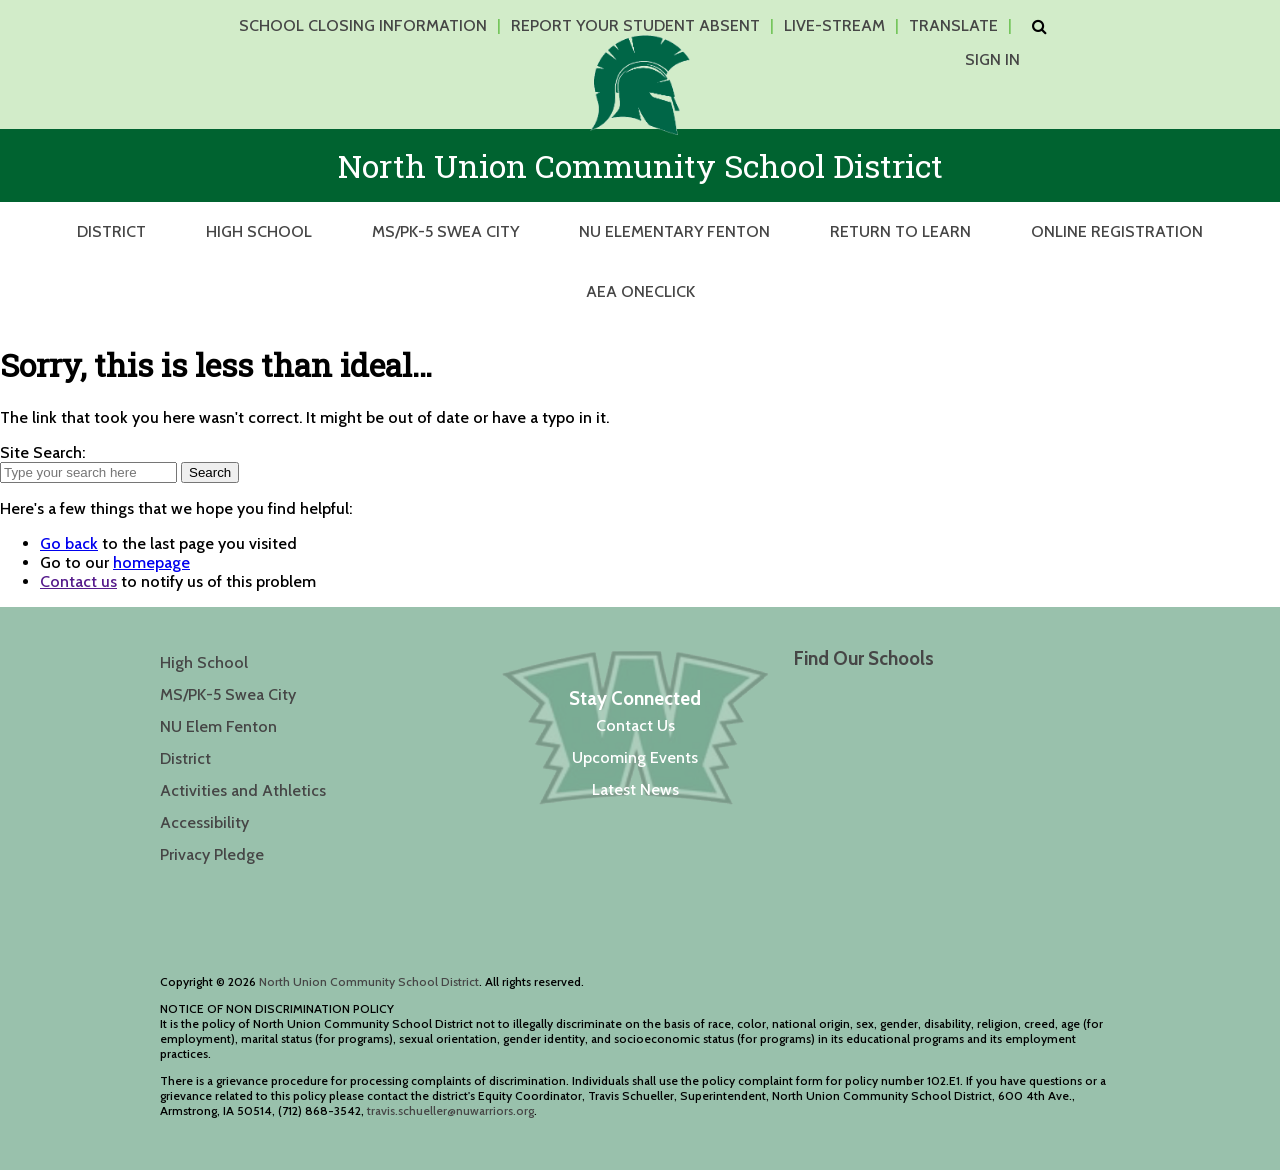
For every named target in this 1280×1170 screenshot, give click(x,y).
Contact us (78, 581)
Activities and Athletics (243, 790)
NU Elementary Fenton (674, 231)
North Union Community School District (369, 981)
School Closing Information (363, 25)
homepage (151, 562)
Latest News (635, 789)
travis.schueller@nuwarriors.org (450, 1110)
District (111, 231)
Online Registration (1117, 231)
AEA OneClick (640, 291)
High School (259, 231)
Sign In (992, 59)
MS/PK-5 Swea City (445, 231)
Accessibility (204, 822)
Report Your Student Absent (635, 25)
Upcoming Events (635, 757)
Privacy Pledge (212, 854)
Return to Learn (900, 231)
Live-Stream (834, 25)
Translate (953, 25)
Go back (69, 543)
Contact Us (635, 725)
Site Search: (42, 452)
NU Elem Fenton (218, 726)
